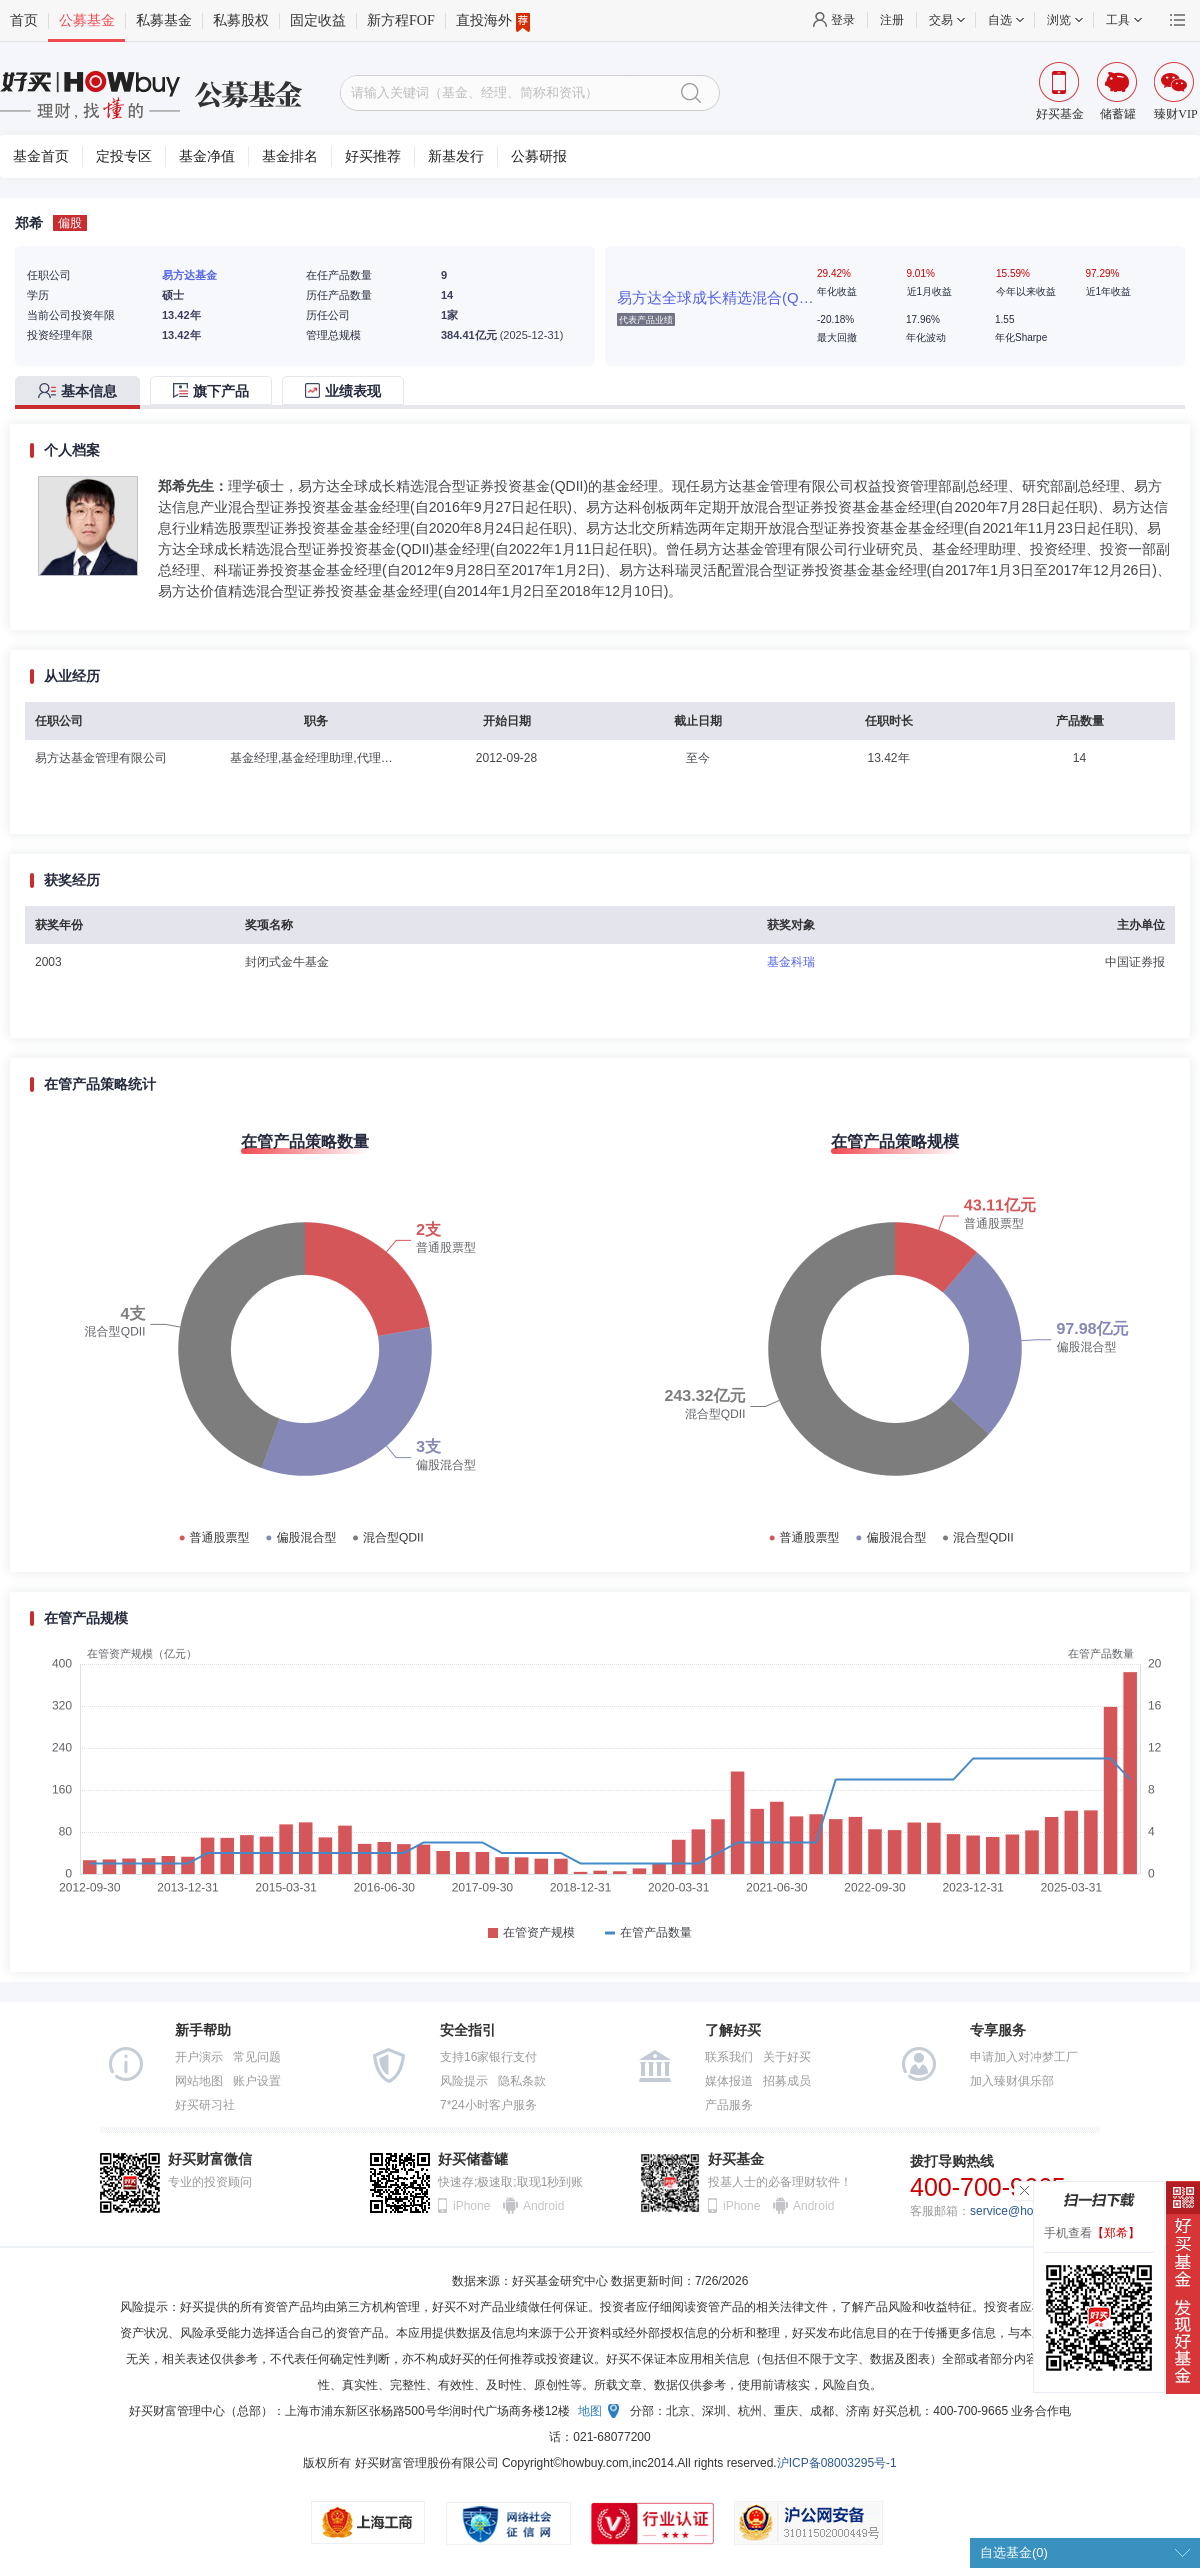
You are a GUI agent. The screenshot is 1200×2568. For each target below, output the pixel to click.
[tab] (82, 392)
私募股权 (241, 20)
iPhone (471, 2206)
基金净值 (207, 156)
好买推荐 (373, 156)
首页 (24, 20)
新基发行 (456, 156)
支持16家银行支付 (488, 2057)
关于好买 (787, 2057)
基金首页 (41, 156)
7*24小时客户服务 (488, 2105)
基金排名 (290, 156)
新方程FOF (401, 20)
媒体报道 (729, 2081)
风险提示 (464, 2081)
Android (543, 2206)
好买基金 (736, 2159)
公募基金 (87, 20)
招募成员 (787, 2081)
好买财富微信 (210, 2159)
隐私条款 (522, 2081)
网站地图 (199, 2081)
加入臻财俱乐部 (1012, 2081)
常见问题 (257, 2057)
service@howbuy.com (1028, 2211)
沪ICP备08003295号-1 (837, 2463)
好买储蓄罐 (473, 2159)
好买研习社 (205, 2105)
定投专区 (124, 156)
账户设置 (257, 2081)
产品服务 (729, 2105)
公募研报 (539, 156)
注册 (892, 20)
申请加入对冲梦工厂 (1024, 2057)
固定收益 (318, 20)
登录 (843, 20)
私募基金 (164, 20)
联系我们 (729, 2057)
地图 (590, 2411)
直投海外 (493, 21)
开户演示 (199, 2057)
